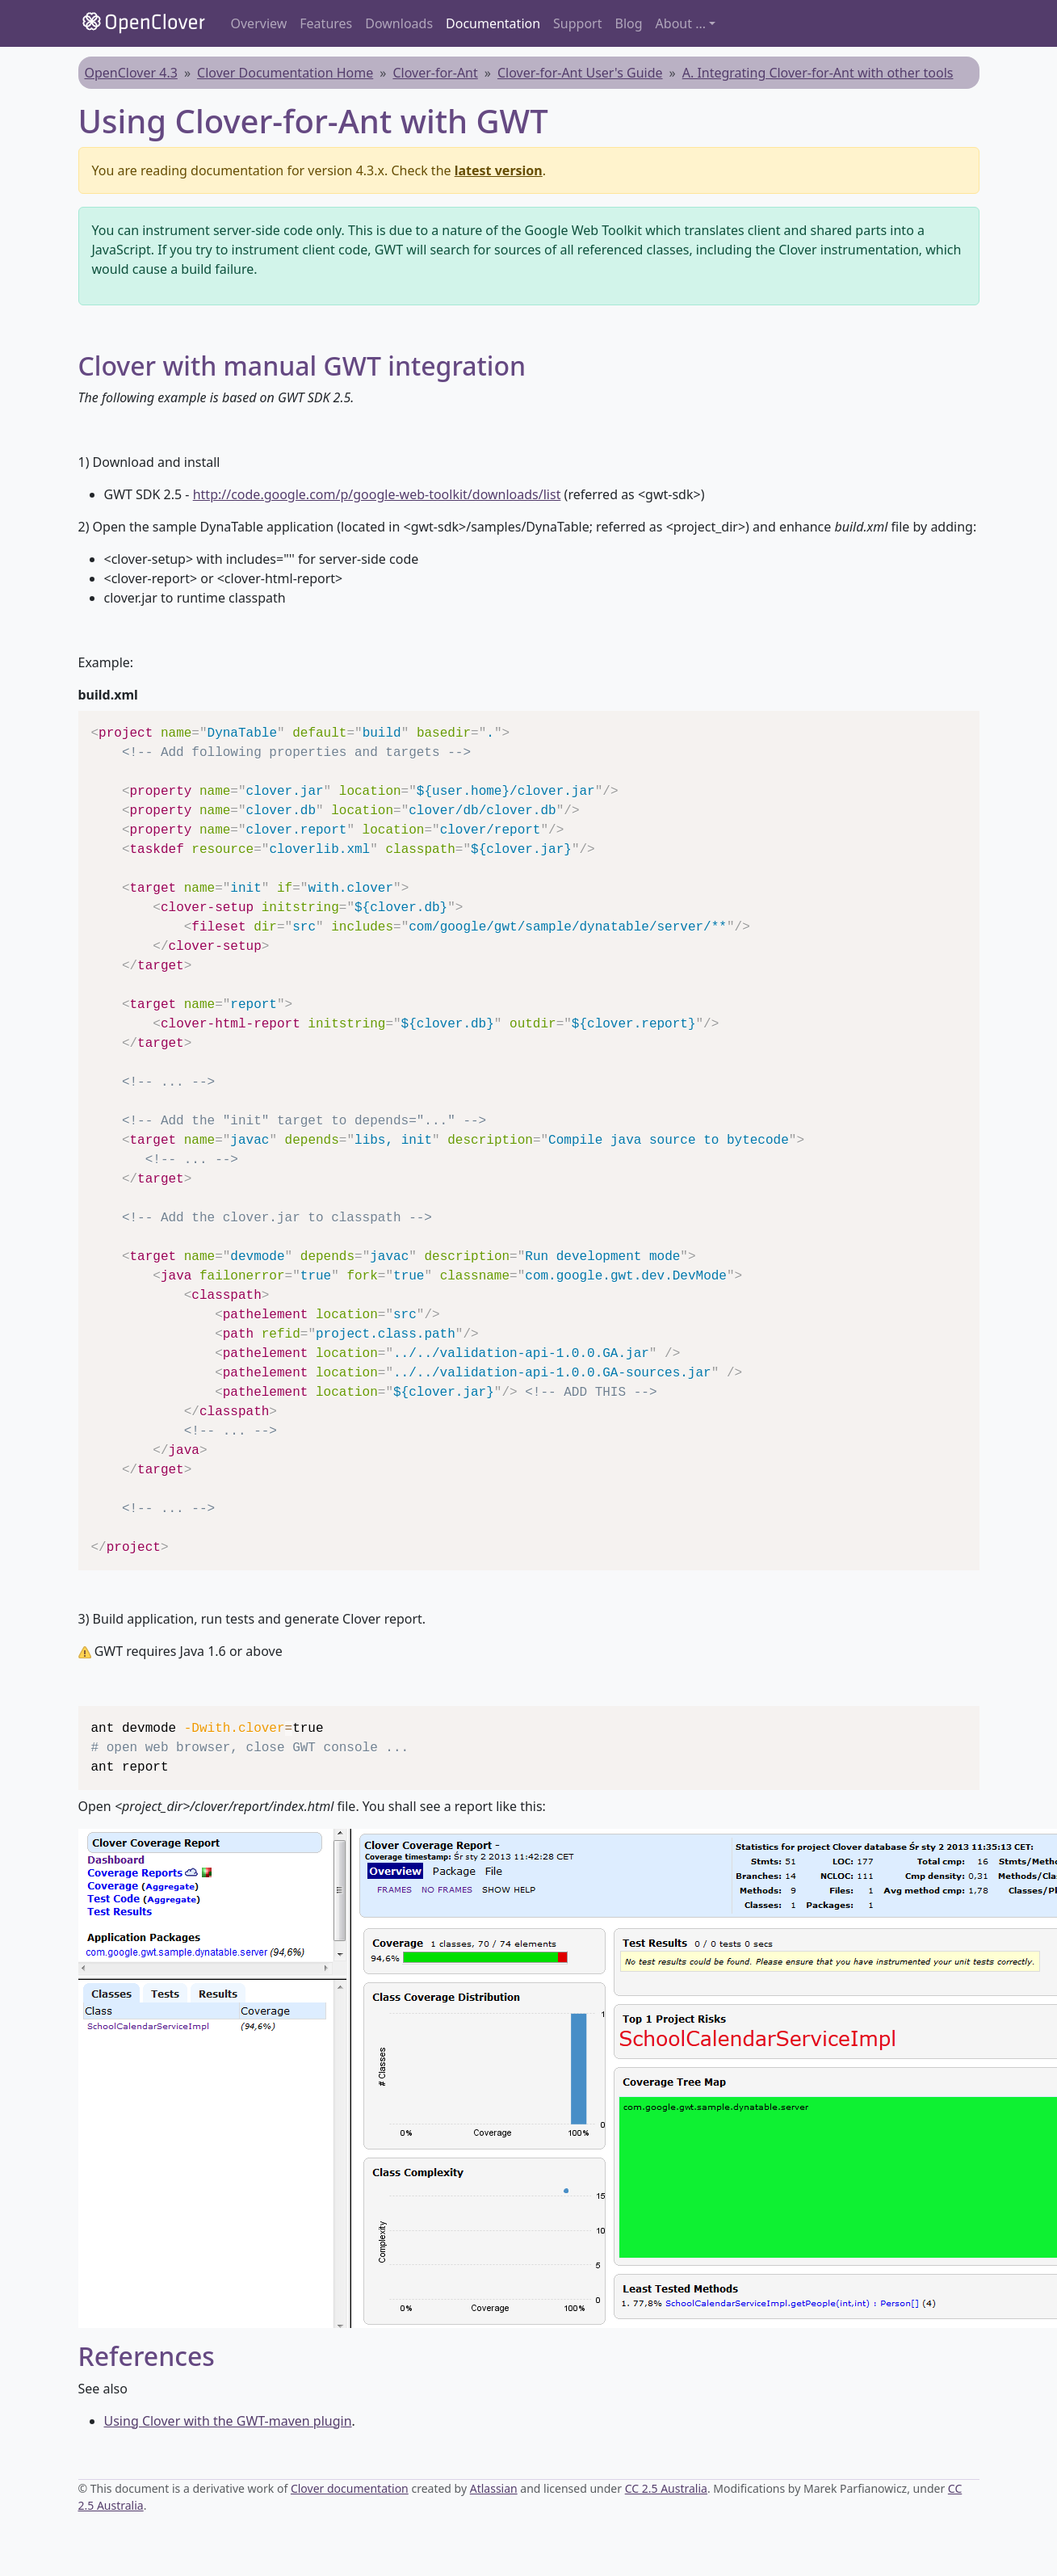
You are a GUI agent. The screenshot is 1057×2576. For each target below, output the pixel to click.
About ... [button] (681, 23)
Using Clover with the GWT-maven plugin (228, 2421)
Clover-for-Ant (434, 73)
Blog (629, 23)
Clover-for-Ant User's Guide (580, 73)
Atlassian (494, 2488)
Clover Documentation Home (285, 73)
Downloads (399, 23)
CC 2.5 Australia (666, 2488)
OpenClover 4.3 (131, 73)
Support (577, 23)
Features (326, 23)
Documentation (493, 23)
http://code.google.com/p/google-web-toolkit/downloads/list (377, 494)
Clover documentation (350, 2488)
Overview (259, 23)
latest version (499, 170)
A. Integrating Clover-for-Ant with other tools (818, 73)
